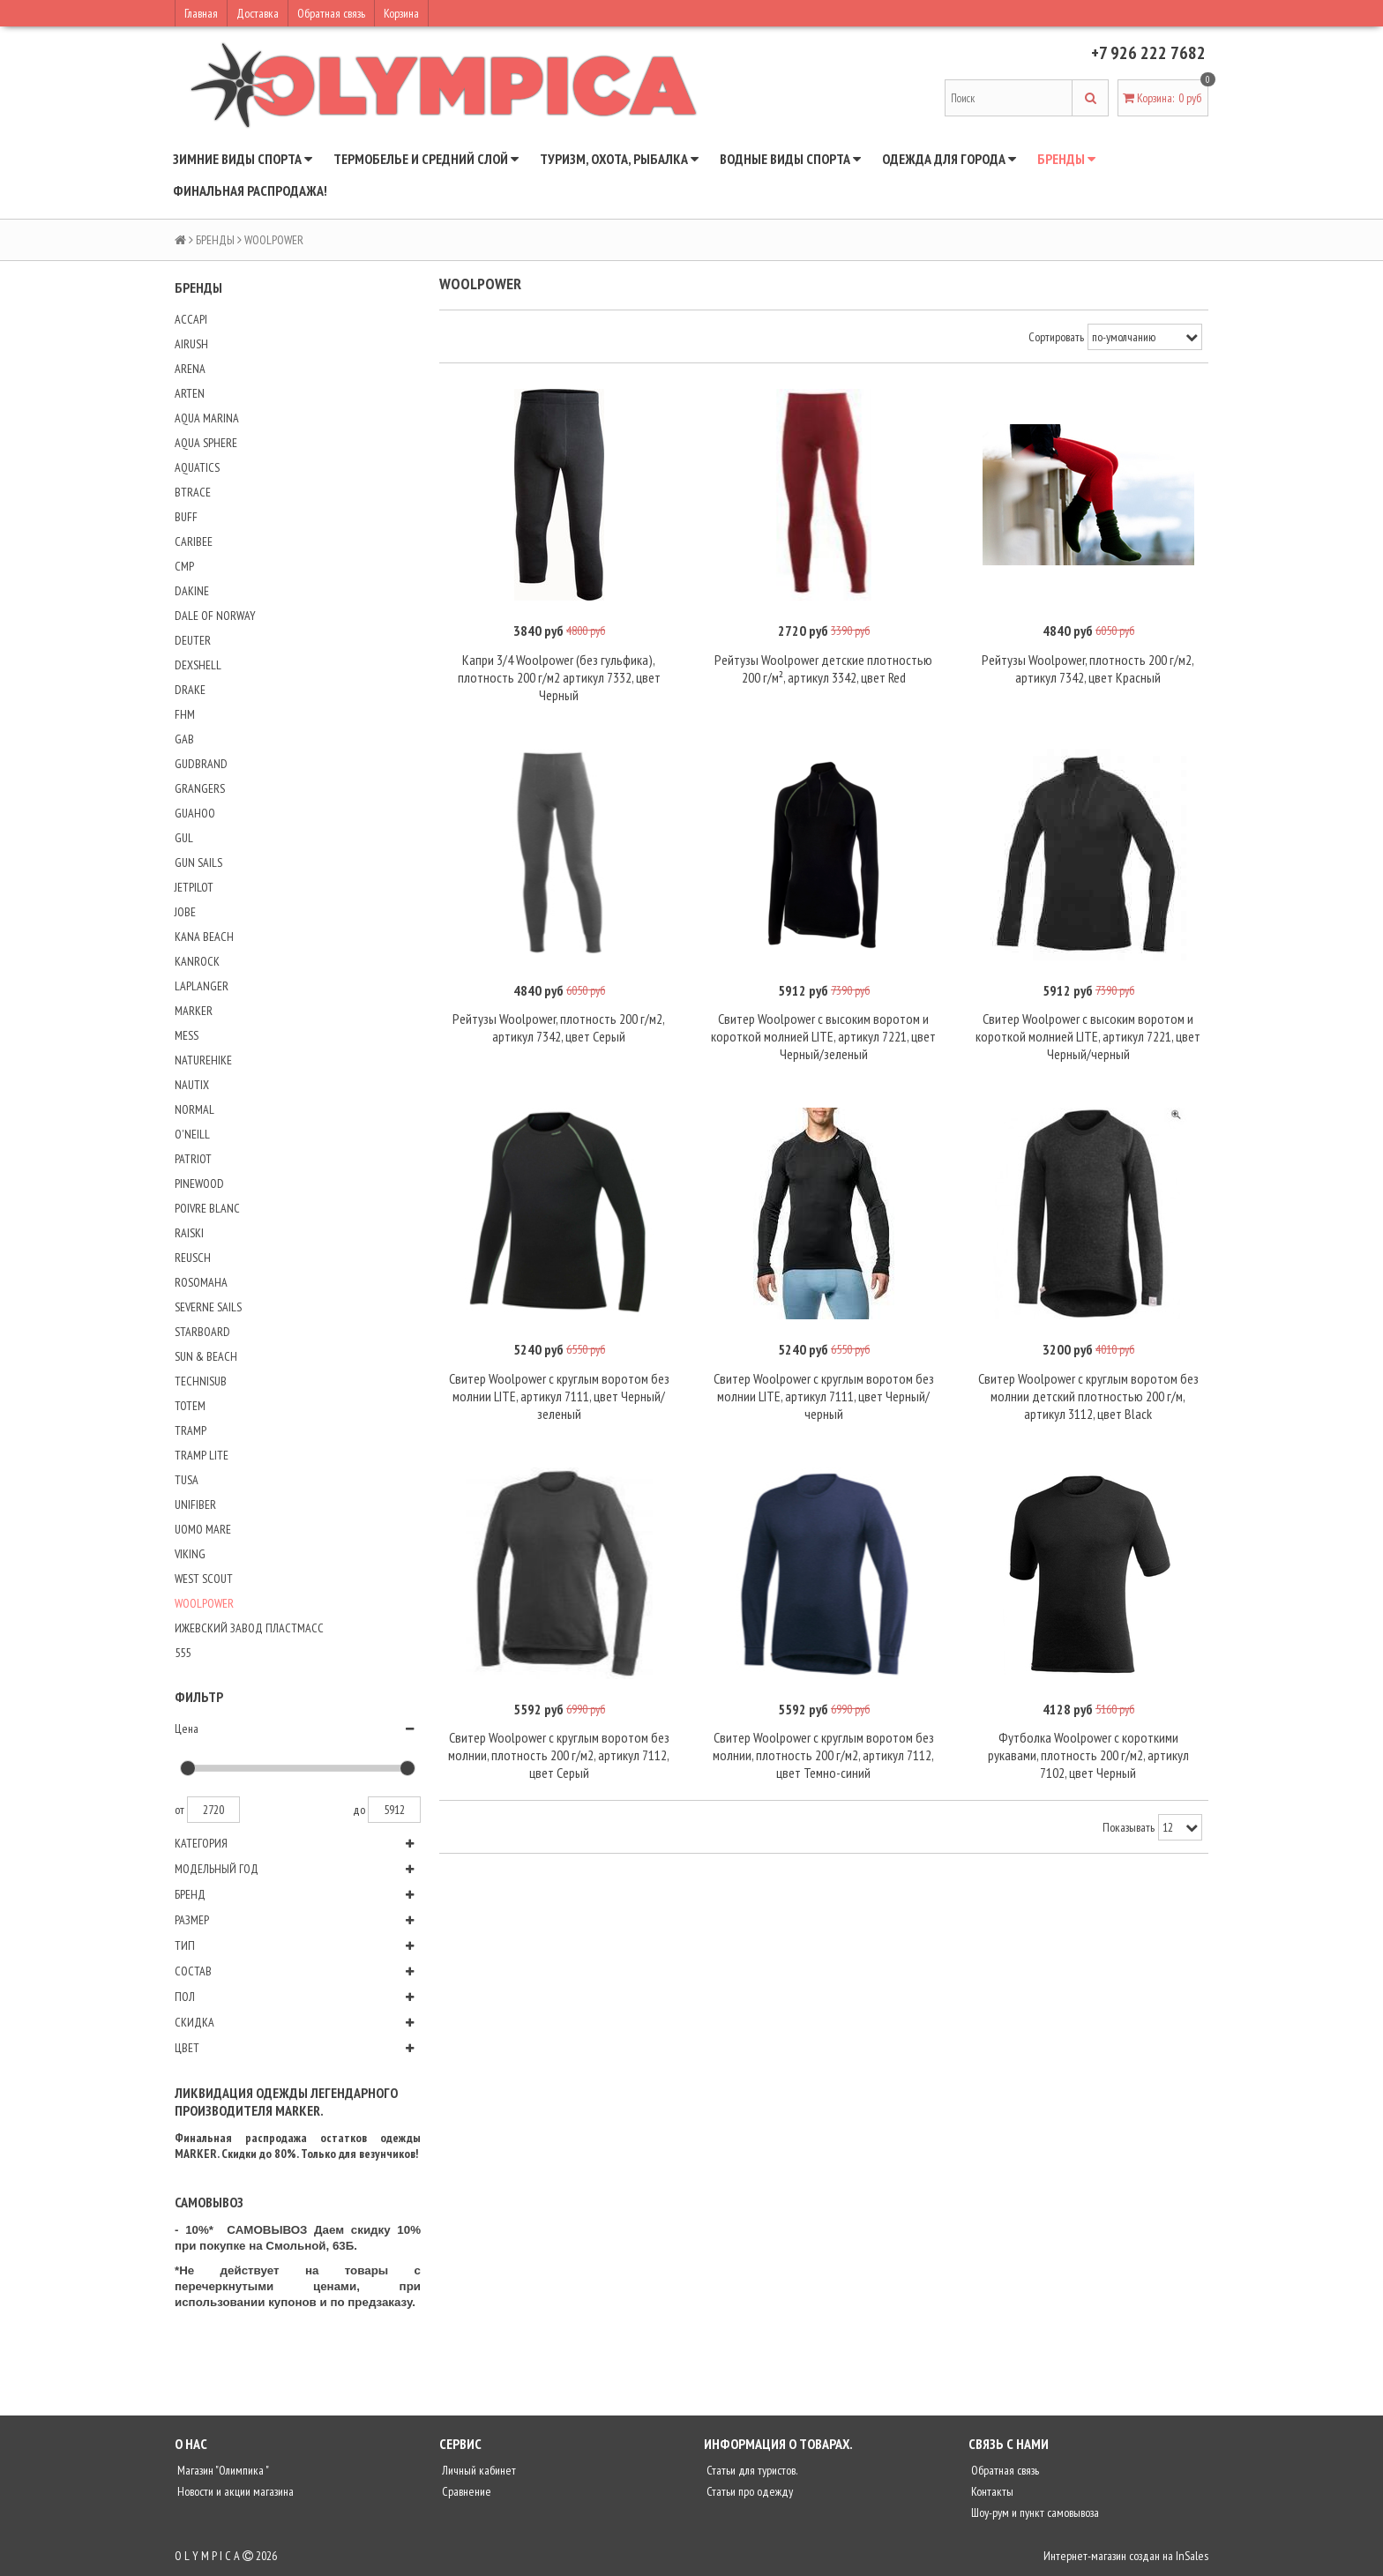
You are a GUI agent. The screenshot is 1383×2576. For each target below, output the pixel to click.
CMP (184, 566)
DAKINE (192, 591)
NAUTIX (192, 1085)
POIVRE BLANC (207, 1208)
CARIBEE (194, 541)
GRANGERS (200, 788)
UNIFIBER (195, 1504)
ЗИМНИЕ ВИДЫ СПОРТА (242, 159)
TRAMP (190, 1430)
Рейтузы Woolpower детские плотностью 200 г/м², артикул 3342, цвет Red (823, 668)
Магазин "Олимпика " (222, 2470)
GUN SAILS (198, 862)
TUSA (186, 1480)
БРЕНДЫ (1066, 159)
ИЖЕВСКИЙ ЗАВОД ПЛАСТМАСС (249, 1628)
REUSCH (193, 1258)
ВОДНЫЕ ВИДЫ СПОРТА (790, 159)
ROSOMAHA (201, 1282)
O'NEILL (192, 1134)
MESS (186, 1035)
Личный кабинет (477, 2470)
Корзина (401, 13)
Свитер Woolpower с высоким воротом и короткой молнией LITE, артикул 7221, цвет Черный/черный (1088, 1036)
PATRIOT (193, 1159)
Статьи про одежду (748, 2491)
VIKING (190, 1554)
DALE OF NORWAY (215, 615)
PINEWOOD (199, 1183)
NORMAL (194, 1109)
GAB (184, 739)
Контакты (990, 2491)
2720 (213, 1809)
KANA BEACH (204, 937)
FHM (185, 714)
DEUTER (193, 640)
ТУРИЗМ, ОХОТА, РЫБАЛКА (619, 159)
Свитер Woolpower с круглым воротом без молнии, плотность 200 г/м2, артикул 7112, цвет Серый (558, 1755)
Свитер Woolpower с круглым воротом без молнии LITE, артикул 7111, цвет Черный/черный (824, 1396)
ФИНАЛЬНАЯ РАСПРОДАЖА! (250, 190)
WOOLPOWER (204, 1603)
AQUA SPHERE (206, 443)
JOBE (185, 912)
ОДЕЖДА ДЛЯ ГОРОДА (949, 159)
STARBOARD (202, 1332)
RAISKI (189, 1233)
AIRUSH (191, 344)
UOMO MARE (203, 1529)
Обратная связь (331, 13)
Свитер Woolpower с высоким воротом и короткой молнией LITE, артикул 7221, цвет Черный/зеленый (823, 1036)
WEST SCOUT (204, 1579)
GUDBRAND (201, 764)
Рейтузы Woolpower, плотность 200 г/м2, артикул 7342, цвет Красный (1088, 668)
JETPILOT (194, 887)
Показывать (1129, 1827)
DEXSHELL (198, 665)
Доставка (257, 13)
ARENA (190, 369)
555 (183, 1653)
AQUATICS (197, 467)
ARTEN (190, 393)
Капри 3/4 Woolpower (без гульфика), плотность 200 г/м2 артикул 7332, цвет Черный (559, 677)
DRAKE (190, 690)
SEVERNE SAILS (208, 1307)
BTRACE (193, 492)
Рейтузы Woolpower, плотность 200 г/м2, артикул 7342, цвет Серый (558, 1027)
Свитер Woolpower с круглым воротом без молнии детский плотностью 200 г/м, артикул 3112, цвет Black (1088, 1396)
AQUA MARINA (207, 418)
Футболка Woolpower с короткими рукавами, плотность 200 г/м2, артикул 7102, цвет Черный (1088, 1755)
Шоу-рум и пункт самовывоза (1033, 2512)
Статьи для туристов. (750, 2470)
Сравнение (465, 2491)
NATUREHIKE (203, 1060)
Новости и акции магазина (234, 2491)
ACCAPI (191, 319)
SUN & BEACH (206, 1356)
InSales (1192, 2556)
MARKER (194, 1011)
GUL (184, 838)
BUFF (186, 517)
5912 (394, 1809)
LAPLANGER (201, 986)
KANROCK (197, 961)
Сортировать (1056, 337)
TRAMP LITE (201, 1455)
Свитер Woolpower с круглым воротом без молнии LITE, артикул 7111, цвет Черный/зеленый (559, 1396)
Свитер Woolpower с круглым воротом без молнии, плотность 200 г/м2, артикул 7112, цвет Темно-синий (823, 1755)
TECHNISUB (201, 1381)
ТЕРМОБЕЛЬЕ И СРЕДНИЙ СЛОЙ (426, 159)
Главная (201, 13)
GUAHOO (195, 813)
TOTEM (190, 1406)
